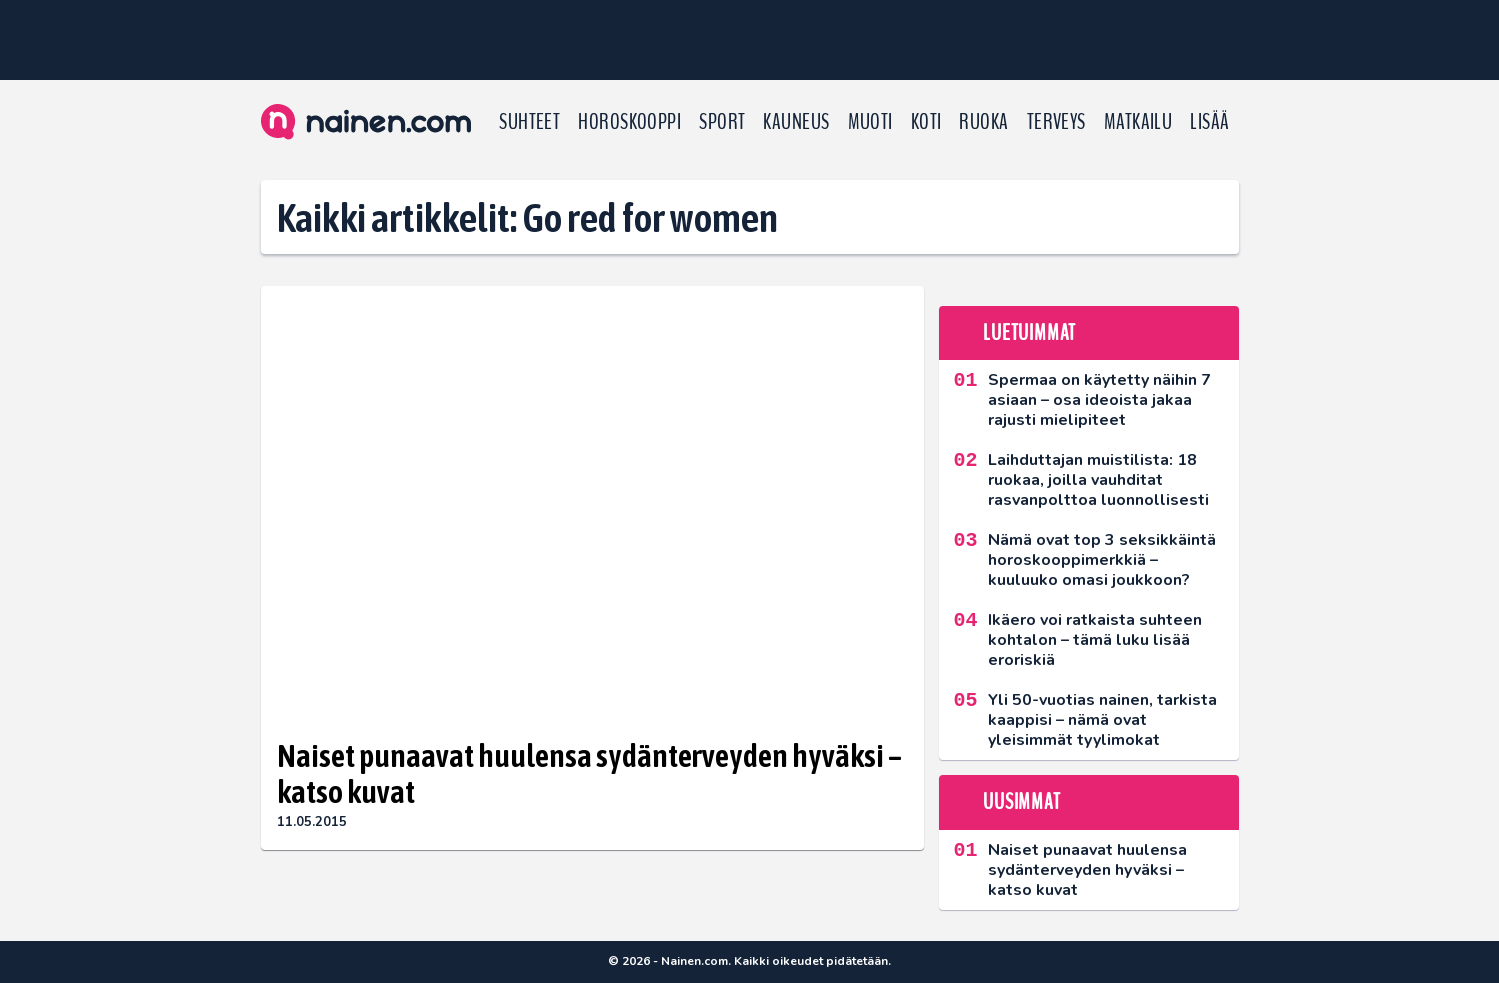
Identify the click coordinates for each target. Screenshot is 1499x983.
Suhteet (529, 122)
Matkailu (1138, 122)
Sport (722, 122)
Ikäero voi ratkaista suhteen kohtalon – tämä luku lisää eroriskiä (1095, 640)
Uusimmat (1021, 802)
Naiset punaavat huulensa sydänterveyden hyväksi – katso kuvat (589, 774)
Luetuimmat (1029, 333)
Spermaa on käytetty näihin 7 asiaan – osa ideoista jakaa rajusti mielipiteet (1099, 400)
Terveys (1056, 122)
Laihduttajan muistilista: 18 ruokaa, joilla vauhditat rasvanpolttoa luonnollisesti (1098, 480)
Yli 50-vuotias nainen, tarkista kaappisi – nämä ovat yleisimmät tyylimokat (1102, 720)
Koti (926, 122)
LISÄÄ (1209, 122)
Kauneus (796, 122)
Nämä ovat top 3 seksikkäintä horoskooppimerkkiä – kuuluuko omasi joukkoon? (1102, 560)
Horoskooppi (629, 122)
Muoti (870, 122)
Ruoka (983, 122)
